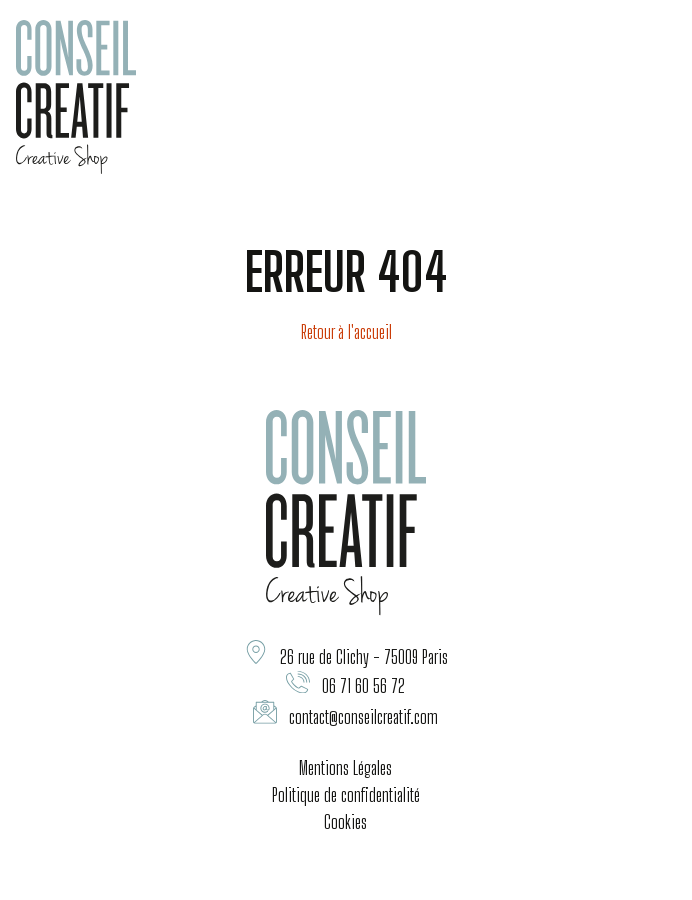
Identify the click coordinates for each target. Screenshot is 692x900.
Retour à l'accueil (346, 332)
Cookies (345, 822)
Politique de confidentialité (346, 795)
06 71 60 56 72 (363, 686)
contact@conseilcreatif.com (363, 717)
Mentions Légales (345, 768)
